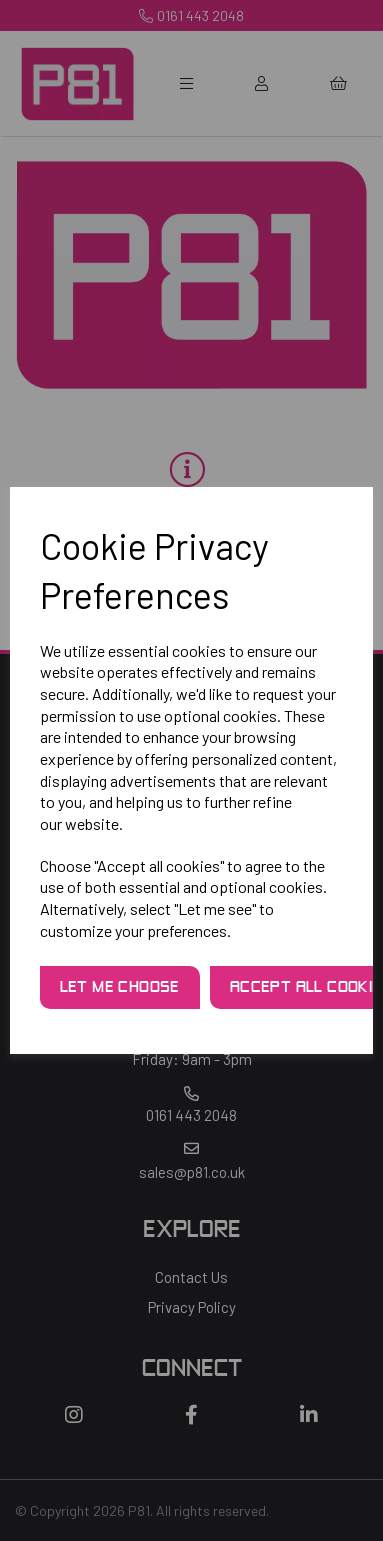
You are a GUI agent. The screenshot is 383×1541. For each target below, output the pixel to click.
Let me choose (120, 988)
